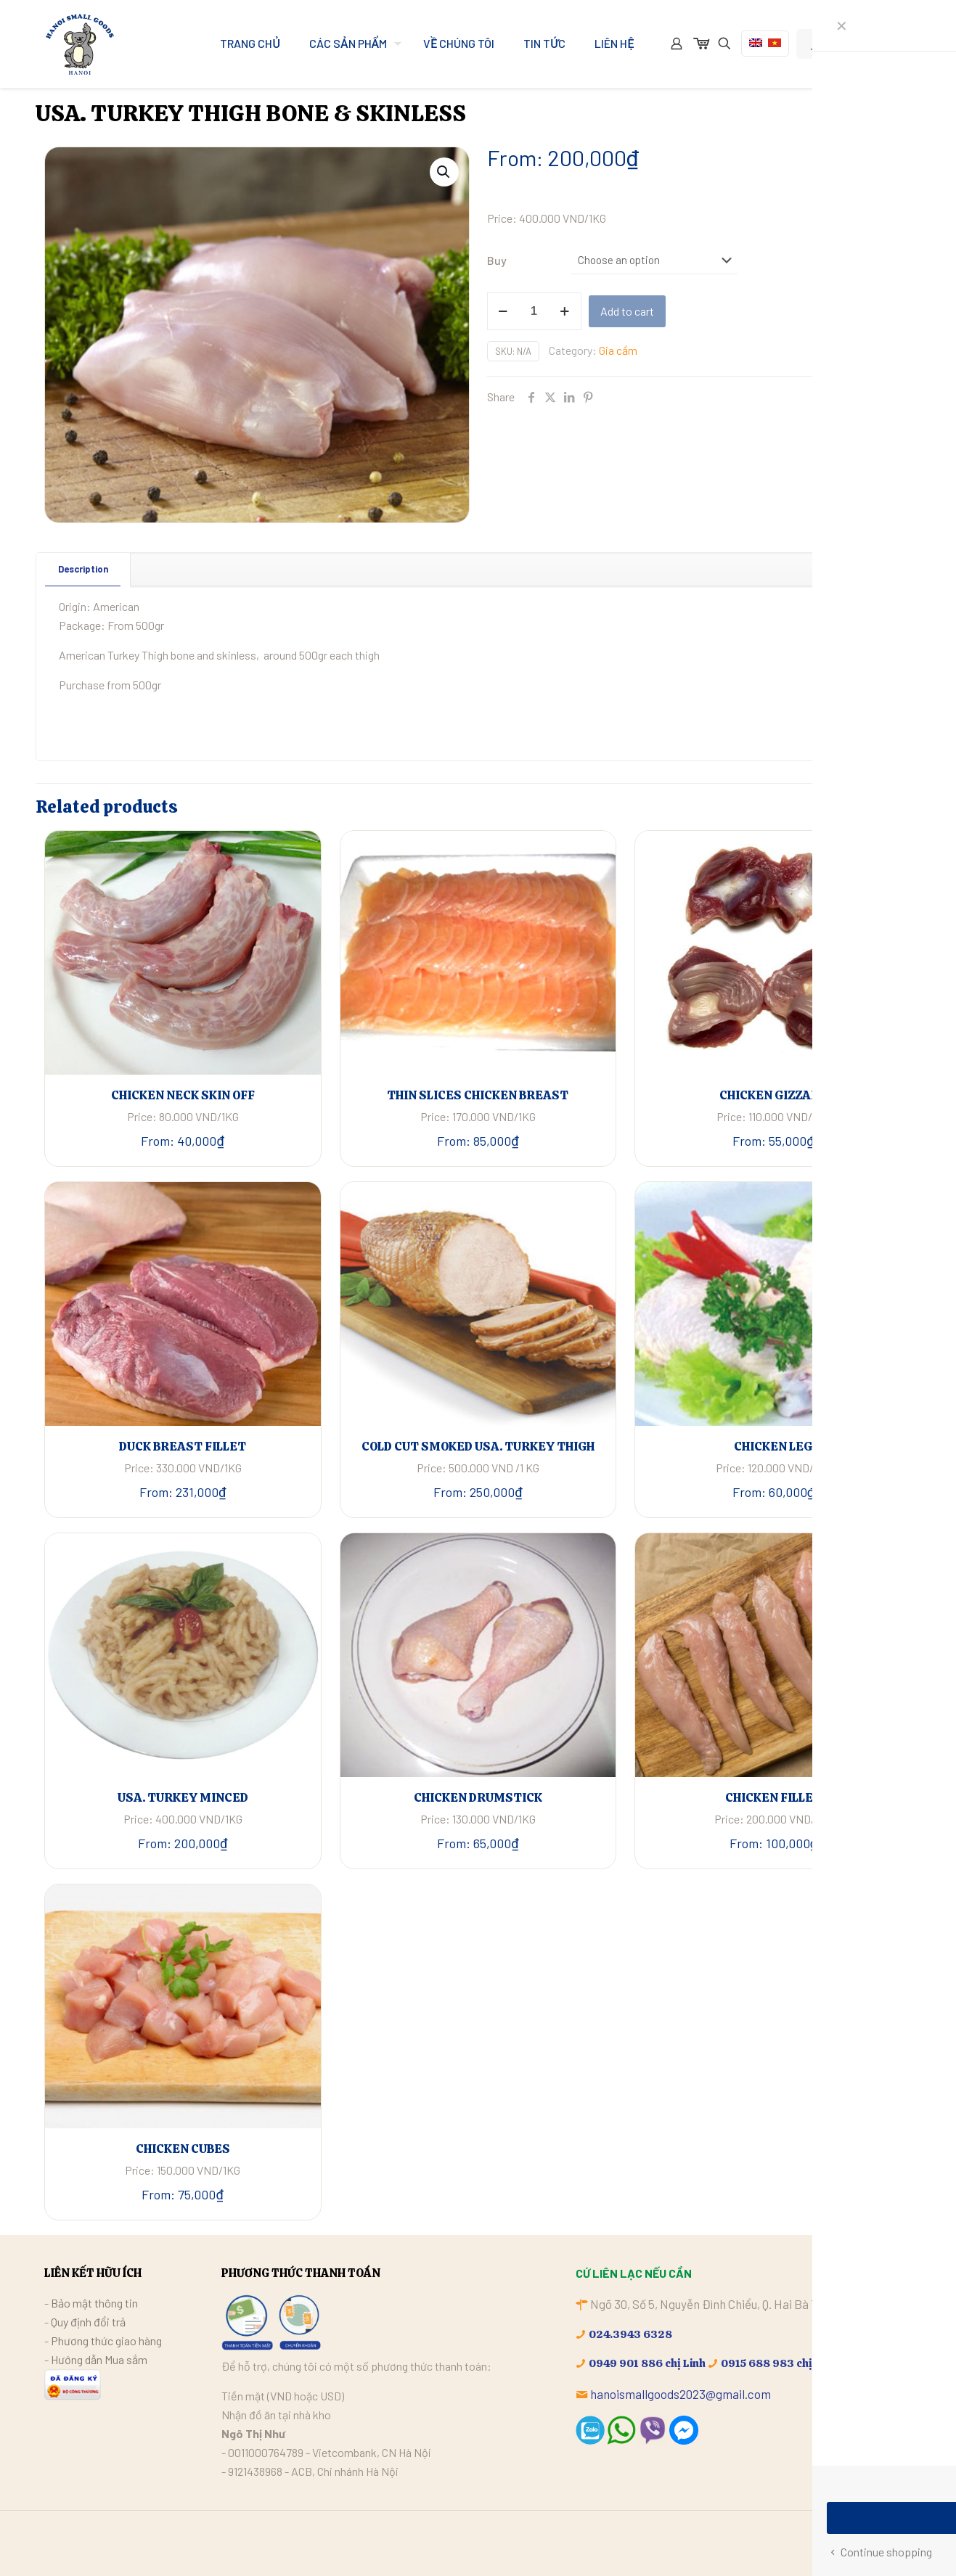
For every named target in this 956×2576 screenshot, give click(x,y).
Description (83, 569)
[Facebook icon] (862, 2541)
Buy (497, 260)
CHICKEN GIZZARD (773, 1095)
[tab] (83, 569)
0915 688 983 (757, 2363)
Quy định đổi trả (88, 2322)
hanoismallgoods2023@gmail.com (680, 2394)
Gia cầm (618, 350)
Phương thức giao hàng (106, 2340)
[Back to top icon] (897, 2541)
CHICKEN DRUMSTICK (478, 1797)
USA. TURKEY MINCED (183, 1797)
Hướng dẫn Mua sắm (99, 2359)
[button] (444, 171)
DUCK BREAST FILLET (182, 1446)
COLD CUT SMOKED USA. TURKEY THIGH (478, 1446)
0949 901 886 (626, 2363)
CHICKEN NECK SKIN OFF (183, 1095)
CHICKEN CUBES (183, 2149)
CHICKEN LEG (773, 1446)
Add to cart (627, 311)
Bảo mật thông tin (94, 2303)
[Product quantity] (534, 311)
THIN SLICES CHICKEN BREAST (477, 1095)
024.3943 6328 (630, 2334)
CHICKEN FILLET (773, 1797)
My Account (847, 44)
